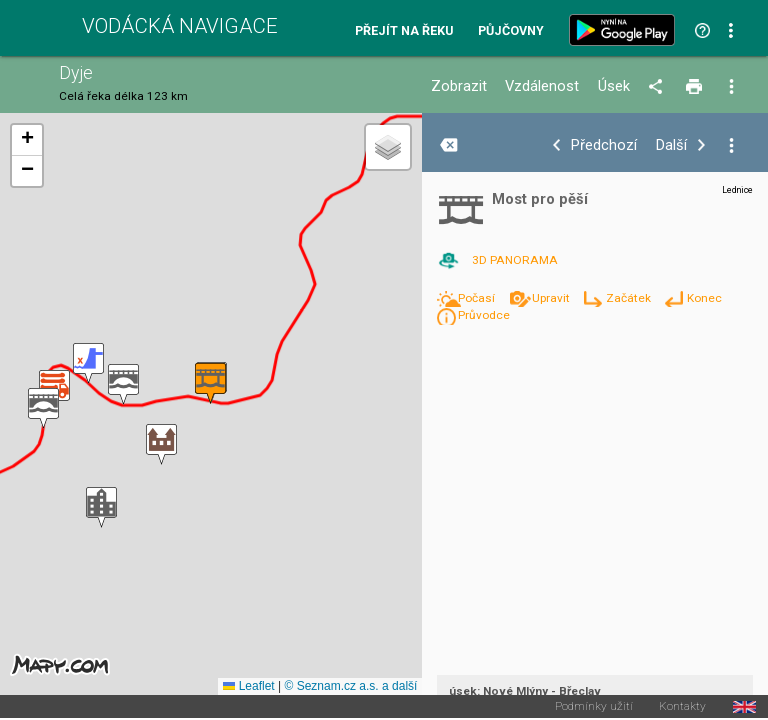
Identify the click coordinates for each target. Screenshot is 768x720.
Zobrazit (459, 86)
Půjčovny (511, 31)
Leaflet (248, 686)
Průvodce (484, 315)
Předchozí (604, 145)
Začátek (630, 298)
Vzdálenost (542, 86)
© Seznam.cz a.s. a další (350, 686)
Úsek (614, 86)
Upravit (552, 298)
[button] (101, 507)
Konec (704, 298)
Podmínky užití (594, 707)
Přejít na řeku (404, 31)
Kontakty (682, 707)
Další (671, 145)
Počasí (478, 298)
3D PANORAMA (515, 260)
